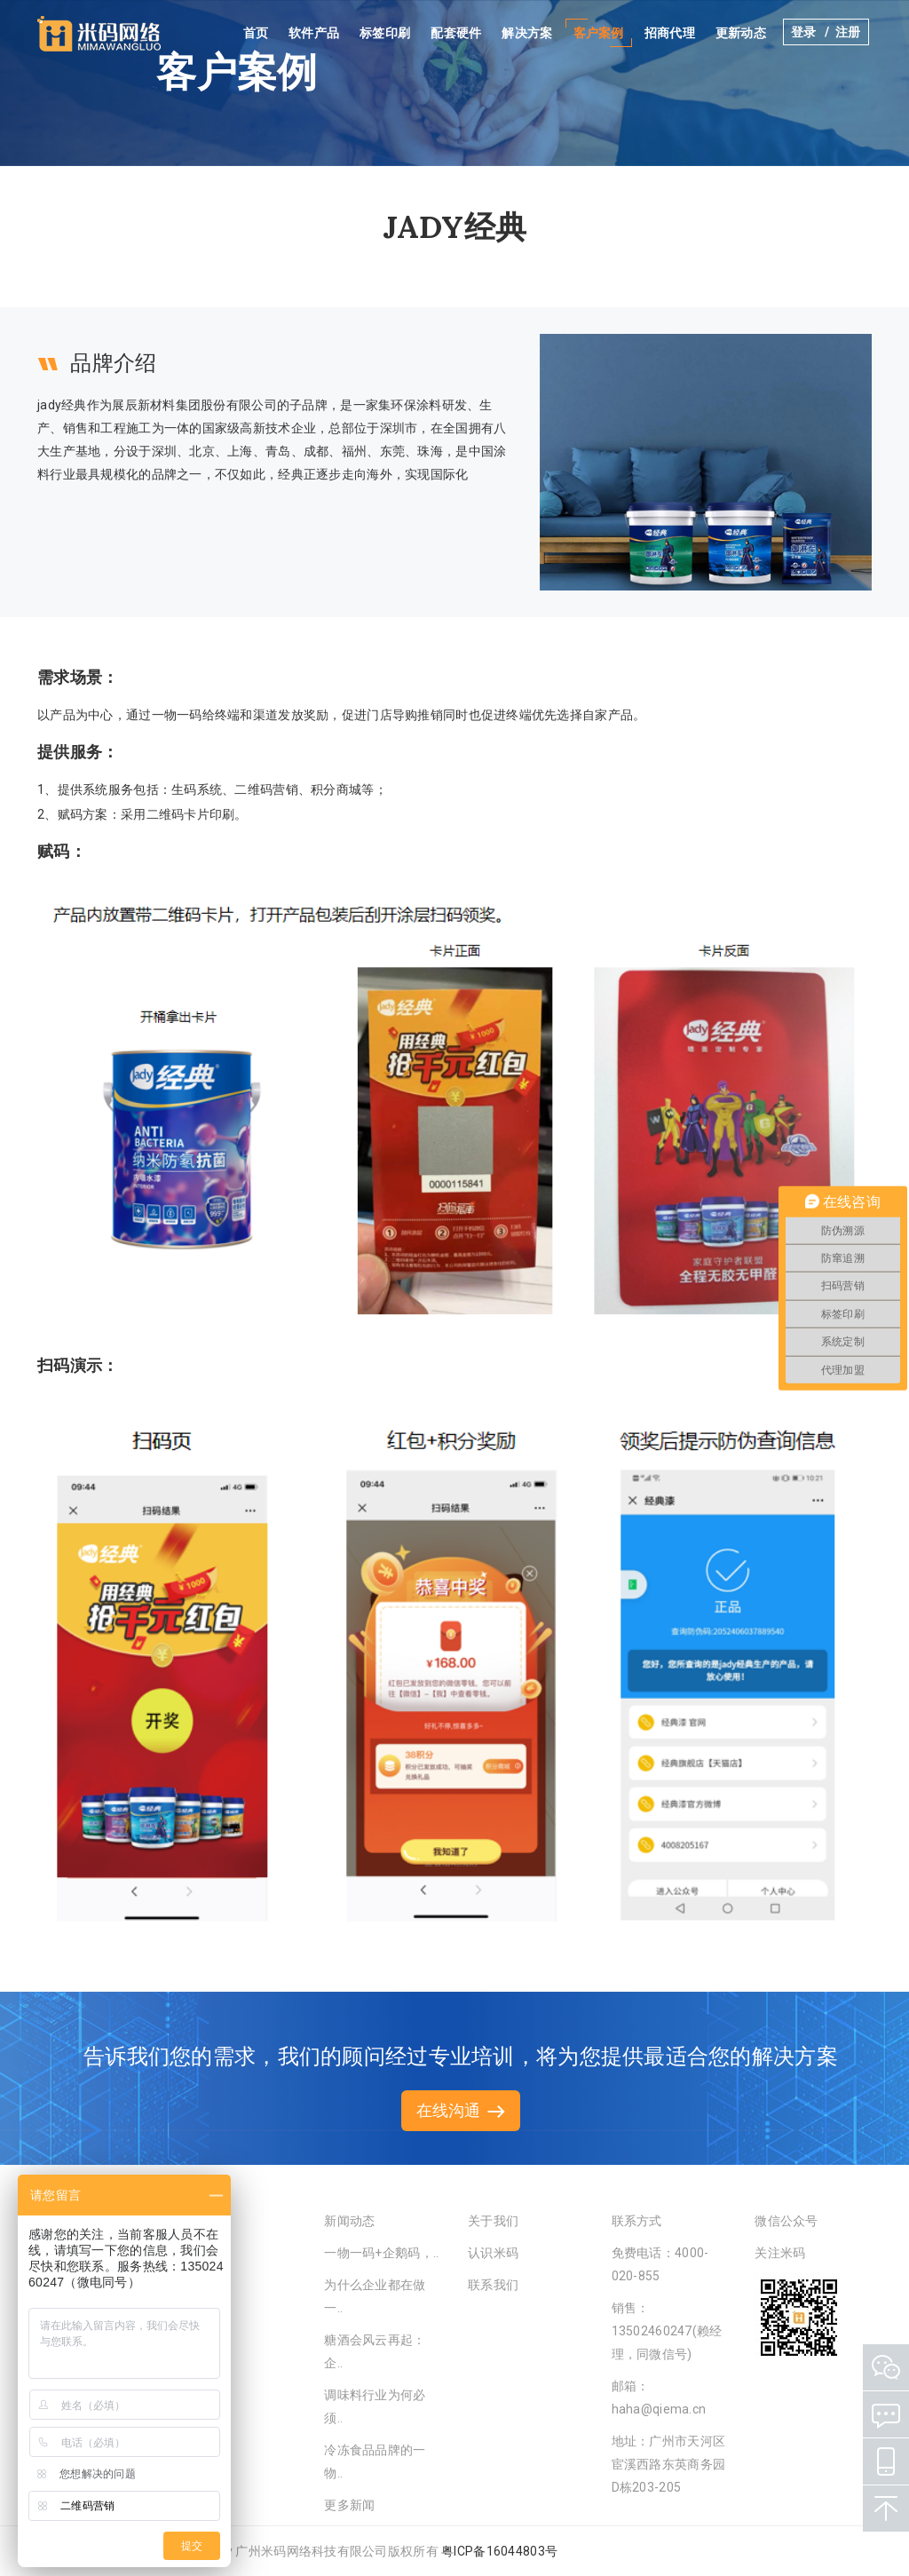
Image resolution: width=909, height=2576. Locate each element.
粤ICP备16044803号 (499, 2551)
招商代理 (672, 33)
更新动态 (743, 33)
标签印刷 (387, 33)
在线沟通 (460, 2110)
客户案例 (601, 33)
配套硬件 (459, 33)
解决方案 (530, 33)
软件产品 (316, 33)
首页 (259, 33)
